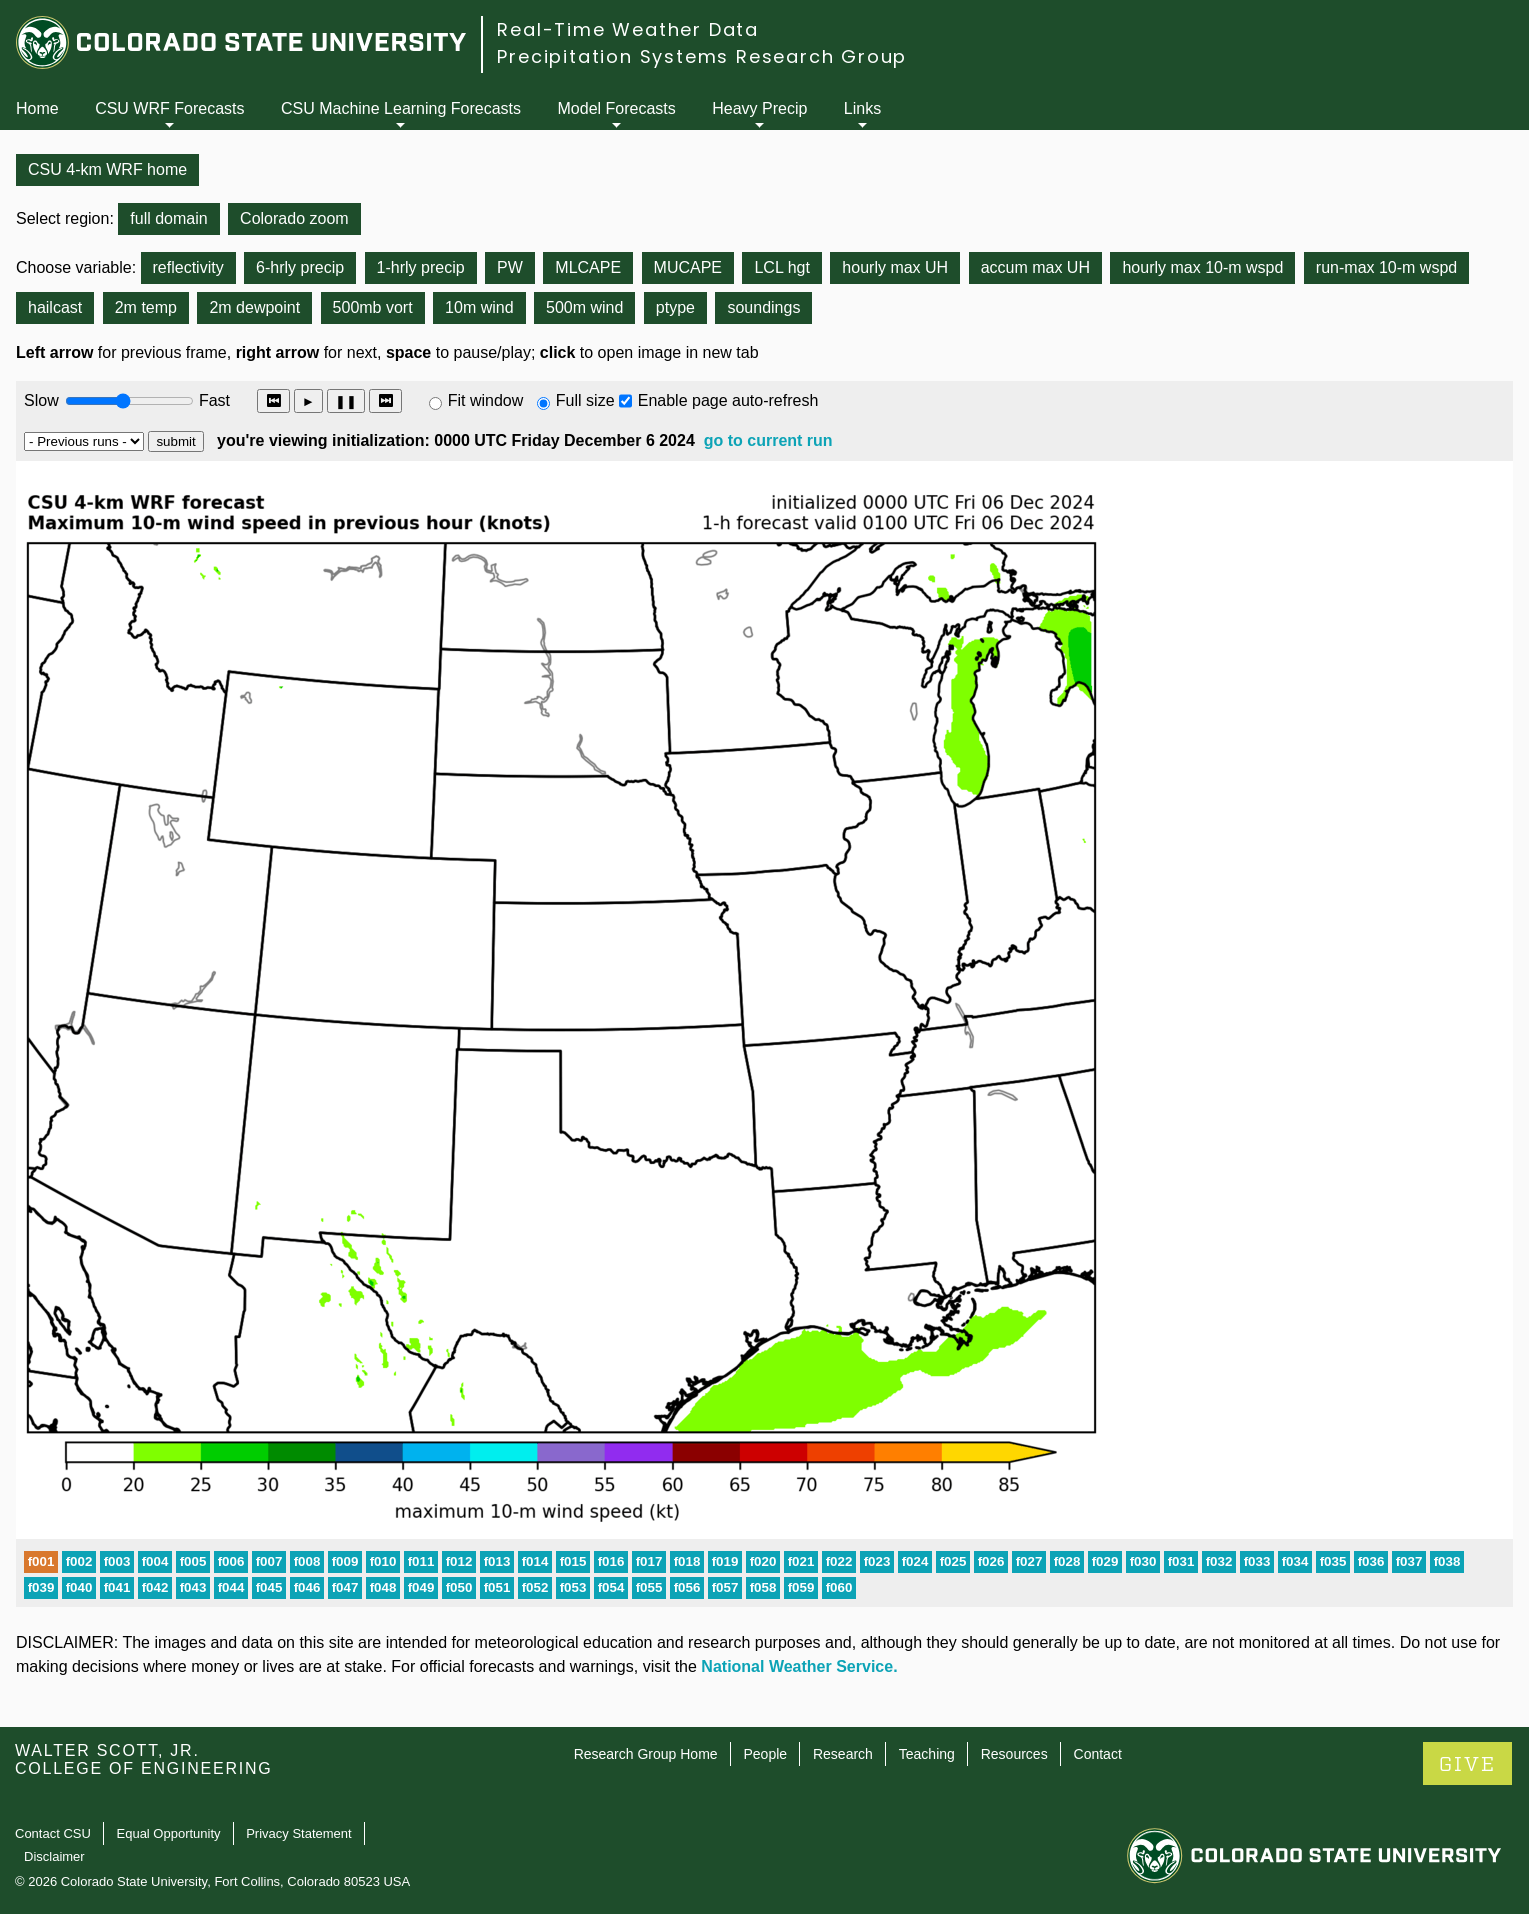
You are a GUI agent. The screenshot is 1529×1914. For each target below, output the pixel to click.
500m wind (584, 307)
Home (37, 108)
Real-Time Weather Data (628, 29)
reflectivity (188, 267)
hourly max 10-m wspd (1202, 267)
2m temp (146, 307)
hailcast (55, 307)
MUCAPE (688, 267)
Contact (1098, 1754)
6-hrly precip (300, 267)
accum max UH (1035, 267)
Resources (1014, 1754)
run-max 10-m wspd (1386, 267)
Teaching (927, 1754)
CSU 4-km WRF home (107, 169)
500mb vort (373, 307)
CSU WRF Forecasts (169, 108)
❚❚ (346, 401)
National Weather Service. (799, 1666)
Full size (585, 400)
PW (510, 267)
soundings (763, 307)
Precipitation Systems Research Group (702, 56)
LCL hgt (781, 267)
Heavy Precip (759, 108)
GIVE (1467, 1764)
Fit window (486, 400)
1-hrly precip (421, 267)
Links (862, 108)
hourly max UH (895, 267)
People (765, 1754)
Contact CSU (53, 1833)
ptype (675, 307)
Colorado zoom (294, 218)
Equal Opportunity (169, 1833)
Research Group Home (646, 1754)
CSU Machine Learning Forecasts (401, 108)
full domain (168, 218)
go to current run (768, 440)
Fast (213, 400)
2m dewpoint (254, 307)
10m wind (479, 307)
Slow (41, 400)
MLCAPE (588, 267)
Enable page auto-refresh (728, 400)
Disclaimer (54, 1856)
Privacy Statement (299, 1833)
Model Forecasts (617, 108)
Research (843, 1754)
